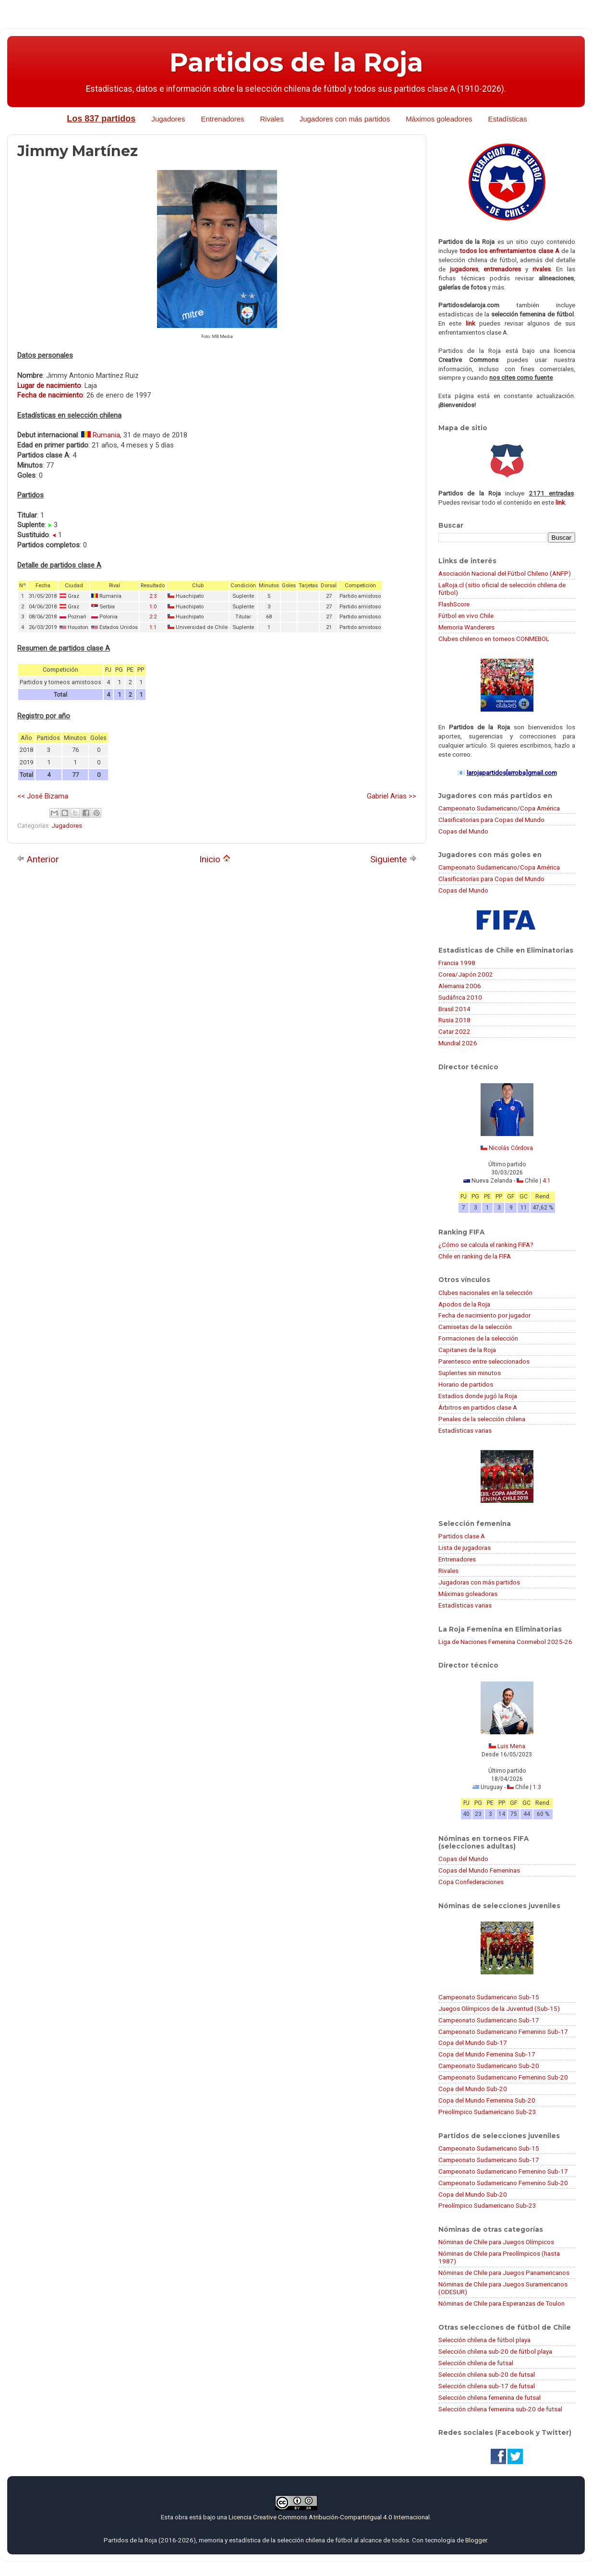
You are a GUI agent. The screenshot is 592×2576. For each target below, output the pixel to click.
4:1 (547, 1180)
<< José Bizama (42, 796)
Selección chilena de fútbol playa (484, 2340)
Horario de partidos (465, 1384)
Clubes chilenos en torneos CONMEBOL (493, 638)
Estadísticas (507, 119)
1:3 (537, 1787)
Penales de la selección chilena (481, 1419)
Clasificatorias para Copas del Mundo (491, 819)
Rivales (272, 119)
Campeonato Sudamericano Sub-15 (488, 1997)
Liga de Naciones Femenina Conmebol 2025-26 (505, 1641)
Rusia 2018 (454, 1020)
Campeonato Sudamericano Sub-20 (488, 2065)
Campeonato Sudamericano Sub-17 (488, 2020)
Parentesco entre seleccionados (484, 1361)
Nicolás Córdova (511, 1148)
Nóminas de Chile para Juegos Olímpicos (496, 2242)
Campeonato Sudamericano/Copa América (499, 808)
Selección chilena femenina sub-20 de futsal (500, 2409)
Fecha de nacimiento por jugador (484, 1315)
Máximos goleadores (439, 119)
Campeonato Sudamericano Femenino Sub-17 (503, 2031)
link (470, 323)
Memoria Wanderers (466, 627)
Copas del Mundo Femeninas (479, 1870)
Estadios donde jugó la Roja (477, 1396)
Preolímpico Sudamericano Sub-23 (487, 2112)
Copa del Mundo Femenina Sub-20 (486, 2100)
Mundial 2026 (457, 1043)
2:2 (153, 617)
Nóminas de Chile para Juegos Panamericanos (503, 2272)
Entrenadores (222, 119)
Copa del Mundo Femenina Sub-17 (486, 2054)
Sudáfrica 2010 (460, 997)
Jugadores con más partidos (345, 119)
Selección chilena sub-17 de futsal (486, 2386)
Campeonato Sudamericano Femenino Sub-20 (503, 2077)
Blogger (476, 2540)
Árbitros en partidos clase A (477, 1407)
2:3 (153, 596)
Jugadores (168, 119)
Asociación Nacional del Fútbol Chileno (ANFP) (504, 573)
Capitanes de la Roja (467, 1350)
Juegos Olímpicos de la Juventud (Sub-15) (499, 2008)
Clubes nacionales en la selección (485, 1292)
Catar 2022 (454, 1031)
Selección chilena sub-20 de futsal (486, 2374)
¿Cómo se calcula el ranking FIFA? (485, 1244)
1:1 (153, 627)
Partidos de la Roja (296, 62)
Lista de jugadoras (464, 1547)
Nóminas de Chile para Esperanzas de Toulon (501, 2303)
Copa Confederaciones (471, 1882)
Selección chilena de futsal (475, 2363)
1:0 (153, 607)
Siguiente (393, 859)
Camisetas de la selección (475, 1326)
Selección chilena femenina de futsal (489, 2397)
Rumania (106, 435)
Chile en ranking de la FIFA (474, 1256)
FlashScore (454, 604)
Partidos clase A (461, 1536)
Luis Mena (511, 1746)
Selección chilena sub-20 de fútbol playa (495, 2351)
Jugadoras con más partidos (479, 1582)
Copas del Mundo (463, 831)
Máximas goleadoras (467, 1593)
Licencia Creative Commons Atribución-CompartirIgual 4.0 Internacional (329, 2517)
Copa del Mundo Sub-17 (472, 2042)
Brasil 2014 (454, 1009)
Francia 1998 (456, 963)
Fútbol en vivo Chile (466, 615)
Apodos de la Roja (464, 1304)
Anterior (38, 859)
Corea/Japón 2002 (465, 974)
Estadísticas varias (465, 1430)
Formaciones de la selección (478, 1338)
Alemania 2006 (459, 986)
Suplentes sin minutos (469, 1373)
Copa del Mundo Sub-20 (472, 2088)
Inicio (214, 859)
